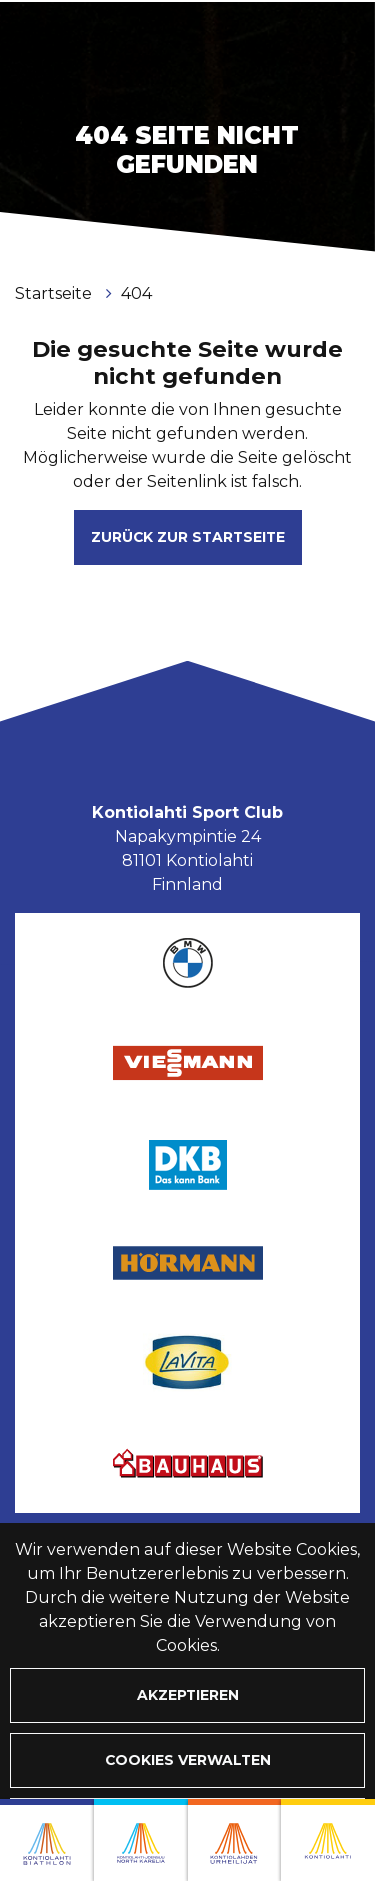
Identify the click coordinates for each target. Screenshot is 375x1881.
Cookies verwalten (188, 1760)
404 (136, 293)
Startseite (55, 293)
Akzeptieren (188, 1695)
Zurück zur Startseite (188, 537)
